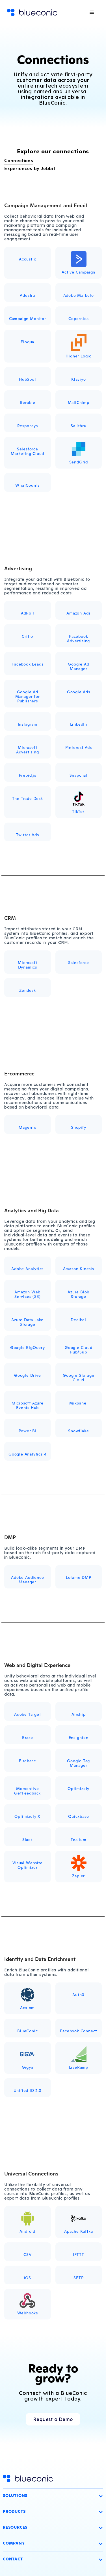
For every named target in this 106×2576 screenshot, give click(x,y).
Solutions (15, 2495)
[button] (92, 12)
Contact (13, 2559)
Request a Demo (53, 2419)
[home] (32, 12)
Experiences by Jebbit (29, 168)
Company (14, 2543)
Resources (15, 2527)
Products (14, 2511)
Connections (18, 160)
